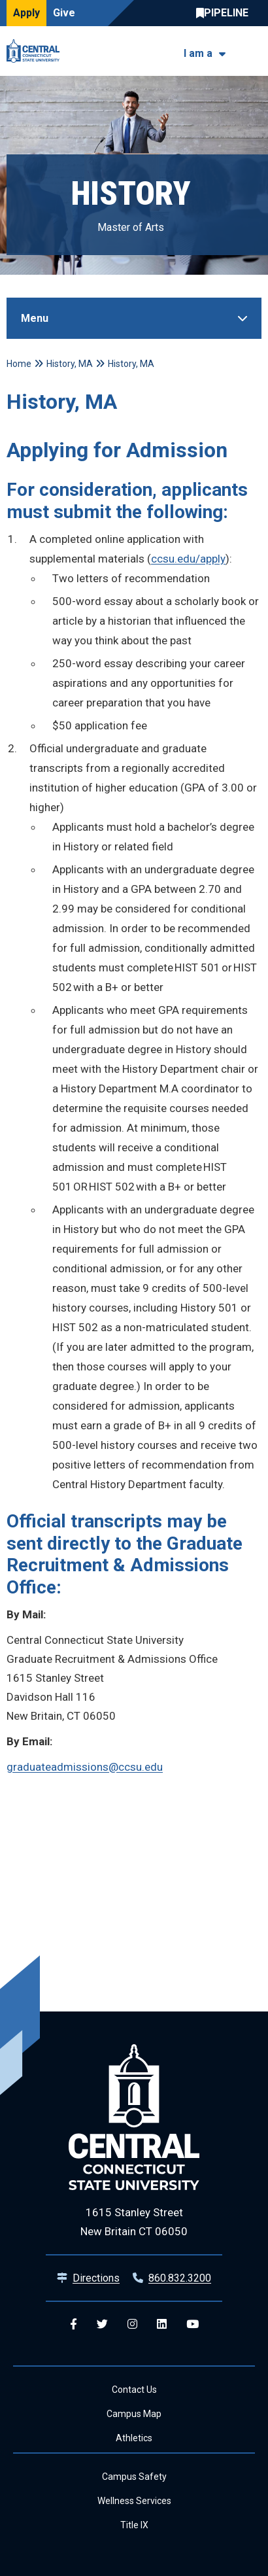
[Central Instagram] (132, 2324)
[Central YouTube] (192, 2324)
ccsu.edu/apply (188, 558)
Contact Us (134, 2389)
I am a (198, 53)
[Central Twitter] (102, 2324)
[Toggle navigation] (253, 51)
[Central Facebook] (73, 2324)
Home (19, 363)
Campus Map (134, 2414)
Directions (96, 2278)
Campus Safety (134, 2476)
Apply (26, 13)
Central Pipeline (225, 13)
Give (64, 13)
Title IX (134, 2525)
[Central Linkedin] (162, 2324)
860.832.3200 (179, 2278)
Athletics (134, 2438)
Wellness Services (134, 2501)
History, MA (69, 363)
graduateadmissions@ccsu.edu (85, 1766)
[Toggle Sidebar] (134, 318)
